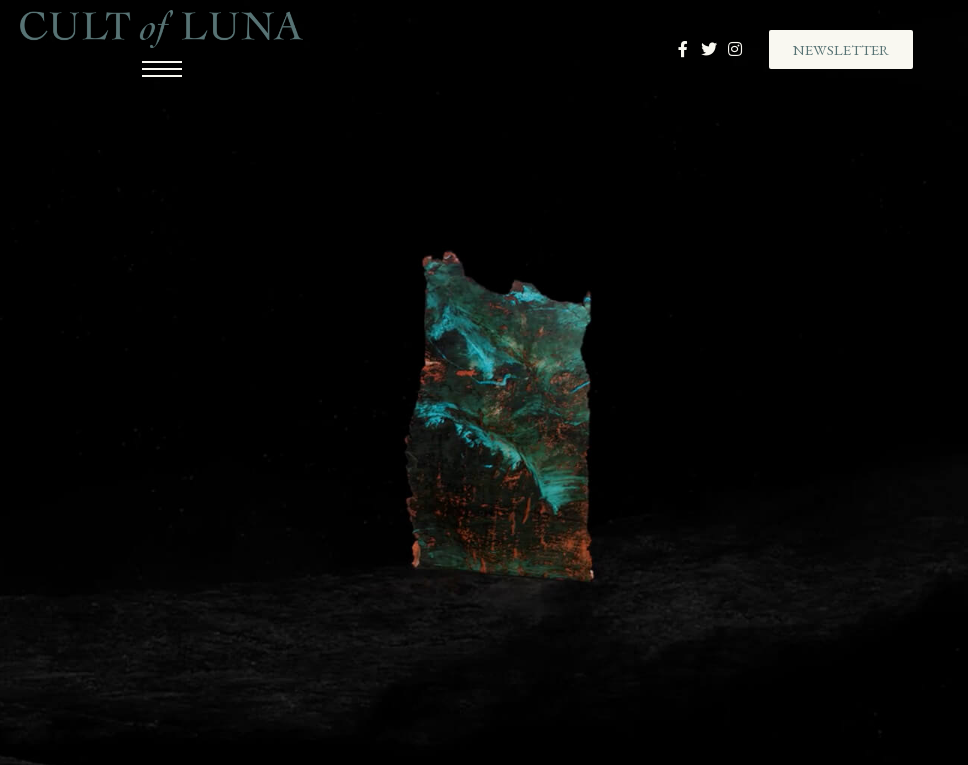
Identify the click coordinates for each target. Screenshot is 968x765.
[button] (841, 49)
